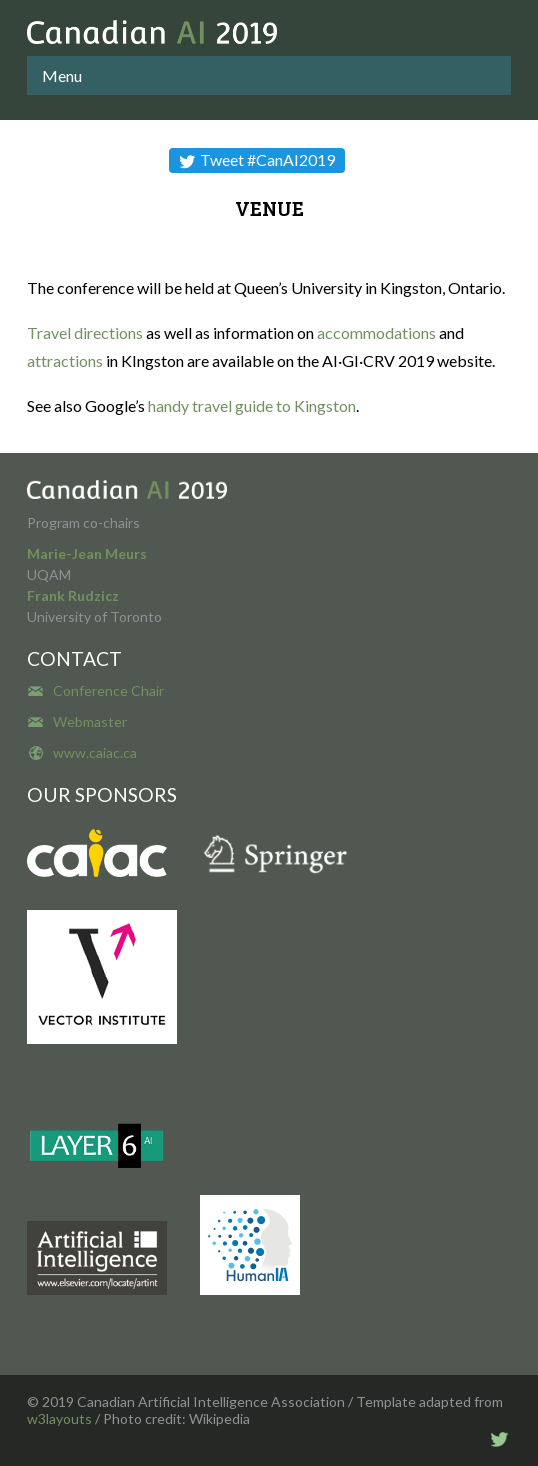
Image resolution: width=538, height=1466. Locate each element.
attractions (65, 360)
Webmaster (90, 721)
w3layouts (59, 1418)
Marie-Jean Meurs (87, 553)
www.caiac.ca (95, 752)
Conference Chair (108, 690)
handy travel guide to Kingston (252, 405)
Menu (62, 75)
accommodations (376, 332)
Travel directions (85, 332)
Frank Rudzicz (73, 595)
